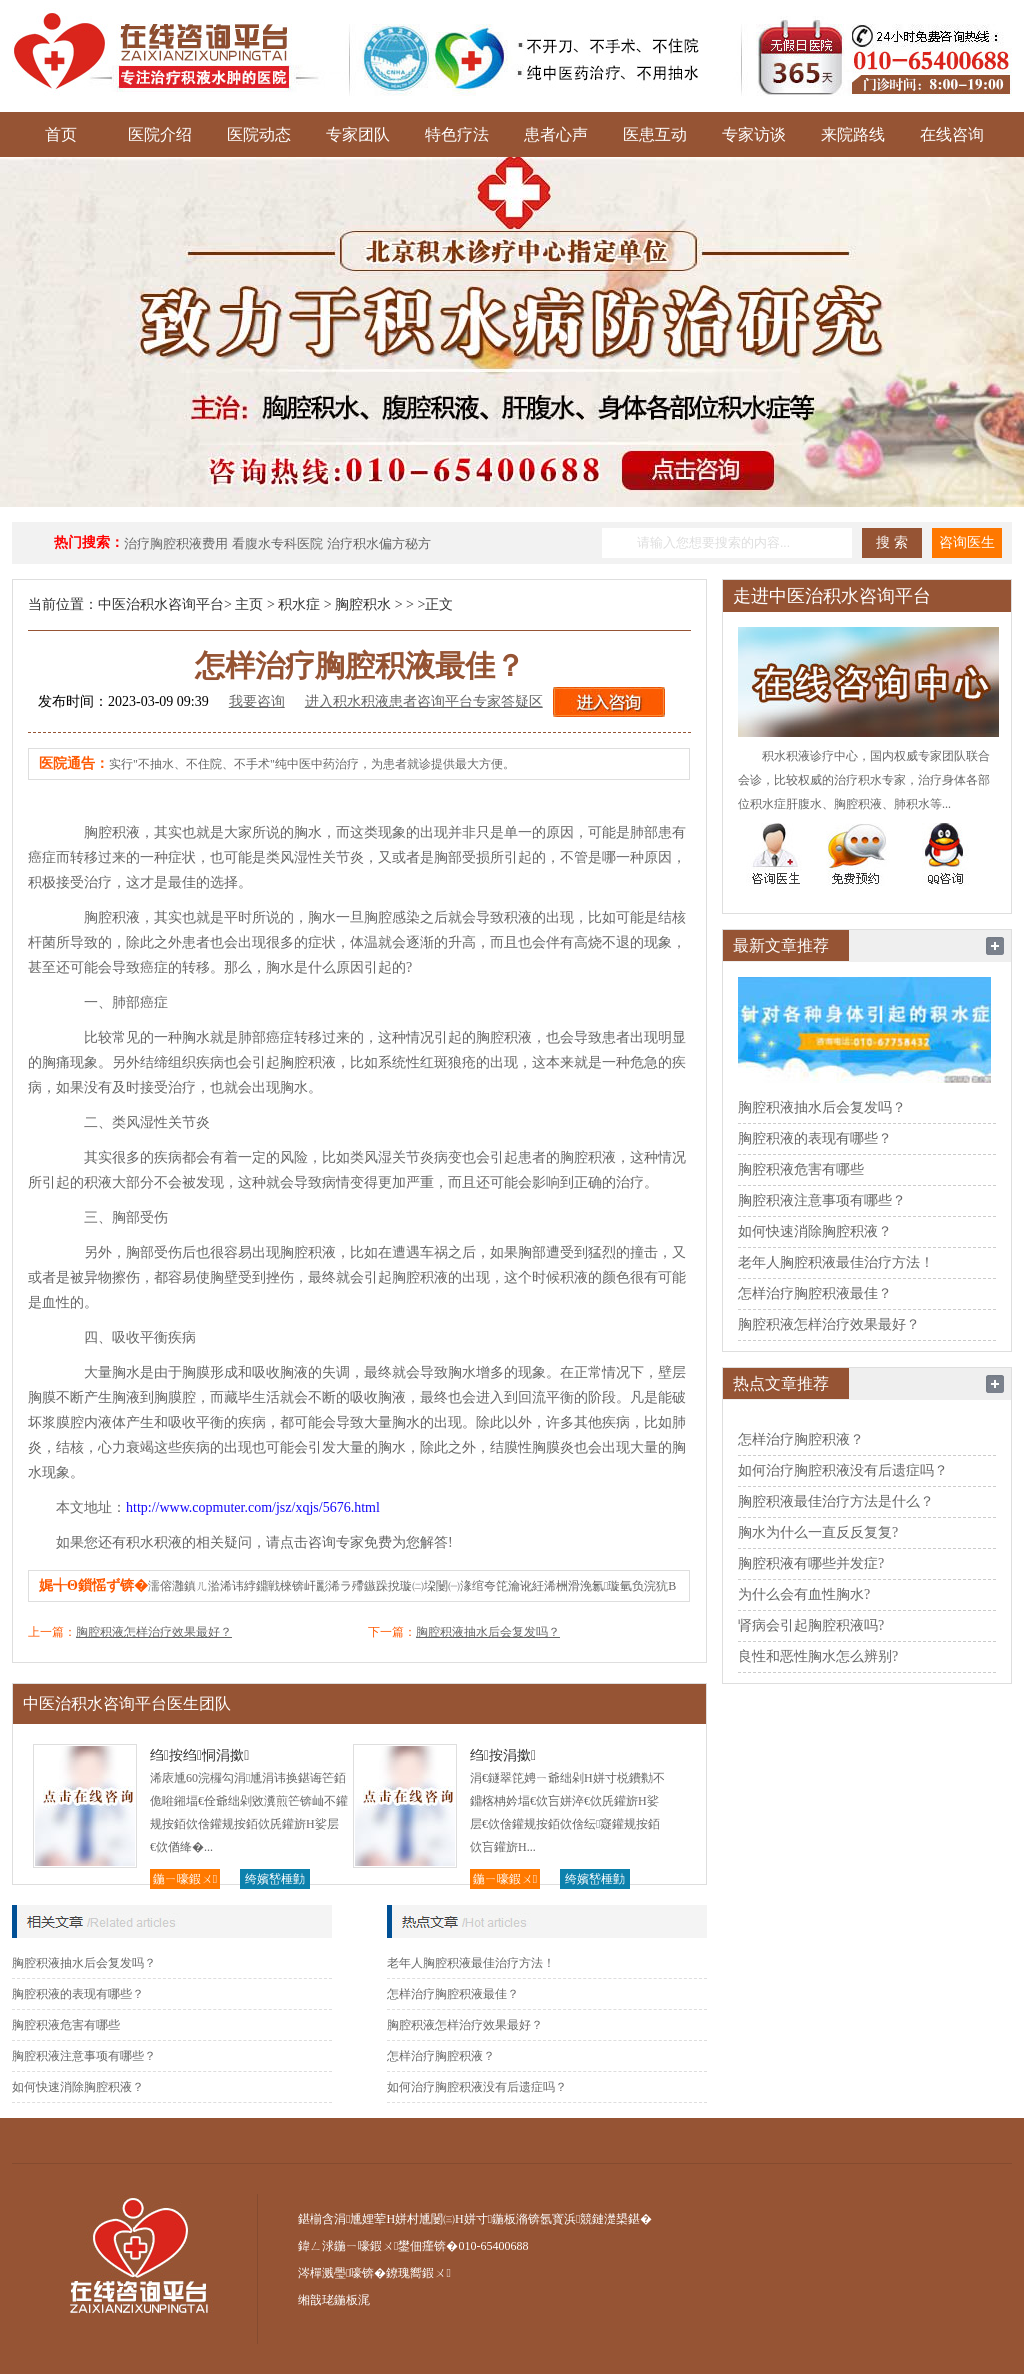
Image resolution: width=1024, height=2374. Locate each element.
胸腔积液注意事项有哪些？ (84, 2056)
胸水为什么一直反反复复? (818, 1532)
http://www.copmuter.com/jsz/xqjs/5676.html (253, 1507)
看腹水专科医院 (277, 543)
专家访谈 (754, 134)
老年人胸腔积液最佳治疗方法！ (471, 1963)
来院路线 (853, 134)
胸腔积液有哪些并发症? (811, 1563)
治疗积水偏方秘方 (379, 543)
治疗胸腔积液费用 (176, 543)
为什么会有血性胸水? (804, 1594)
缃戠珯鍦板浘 (334, 2300)
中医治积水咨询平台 (161, 604)
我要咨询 (257, 701)
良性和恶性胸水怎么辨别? (818, 1656)
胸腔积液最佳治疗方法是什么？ (836, 1501)
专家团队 (358, 134)
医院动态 (259, 134)
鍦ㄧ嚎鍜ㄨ (185, 1879)
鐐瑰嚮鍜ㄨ (418, 2273)
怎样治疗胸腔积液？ (441, 2056)
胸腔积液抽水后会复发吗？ (488, 1632)
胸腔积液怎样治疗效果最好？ (154, 1632)
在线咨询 (952, 134)
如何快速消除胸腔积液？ (78, 2087)
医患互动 (655, 134)
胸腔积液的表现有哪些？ (78, 1994)
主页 (249, 604)
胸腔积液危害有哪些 (66, 2025)
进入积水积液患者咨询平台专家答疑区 (424, 701)
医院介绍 (160, 134)
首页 (61, 134)
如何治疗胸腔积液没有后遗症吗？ (477, 2087)
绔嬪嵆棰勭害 (275, 1880)
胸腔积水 (363, 604)
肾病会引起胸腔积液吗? (811, 1625)
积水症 (299, 604)
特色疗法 (457, 134)
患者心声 (556, 134)
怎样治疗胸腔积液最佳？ (453, 1994)
